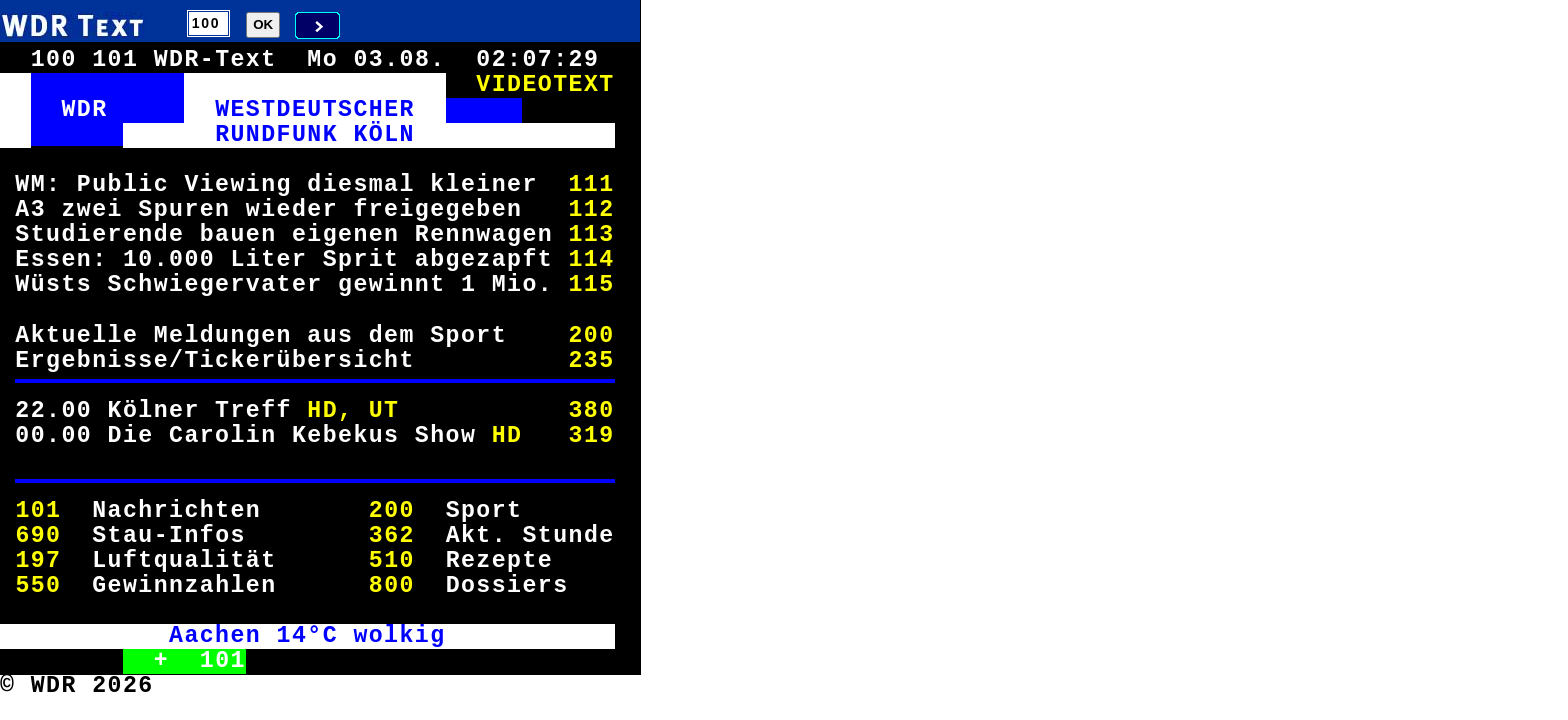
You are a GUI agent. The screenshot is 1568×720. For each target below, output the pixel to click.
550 (38, 586)
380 (591, 411)
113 (591, 235)
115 (591, 285)
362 (392, 536)
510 (392, 561)
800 (392, 586)
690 (38, 536)
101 (38, 511)
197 (38, 561)
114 (591, 260)
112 (591, 210)
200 (591, 336)
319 (591, 436)
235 (591, 361)
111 (591, 185)
